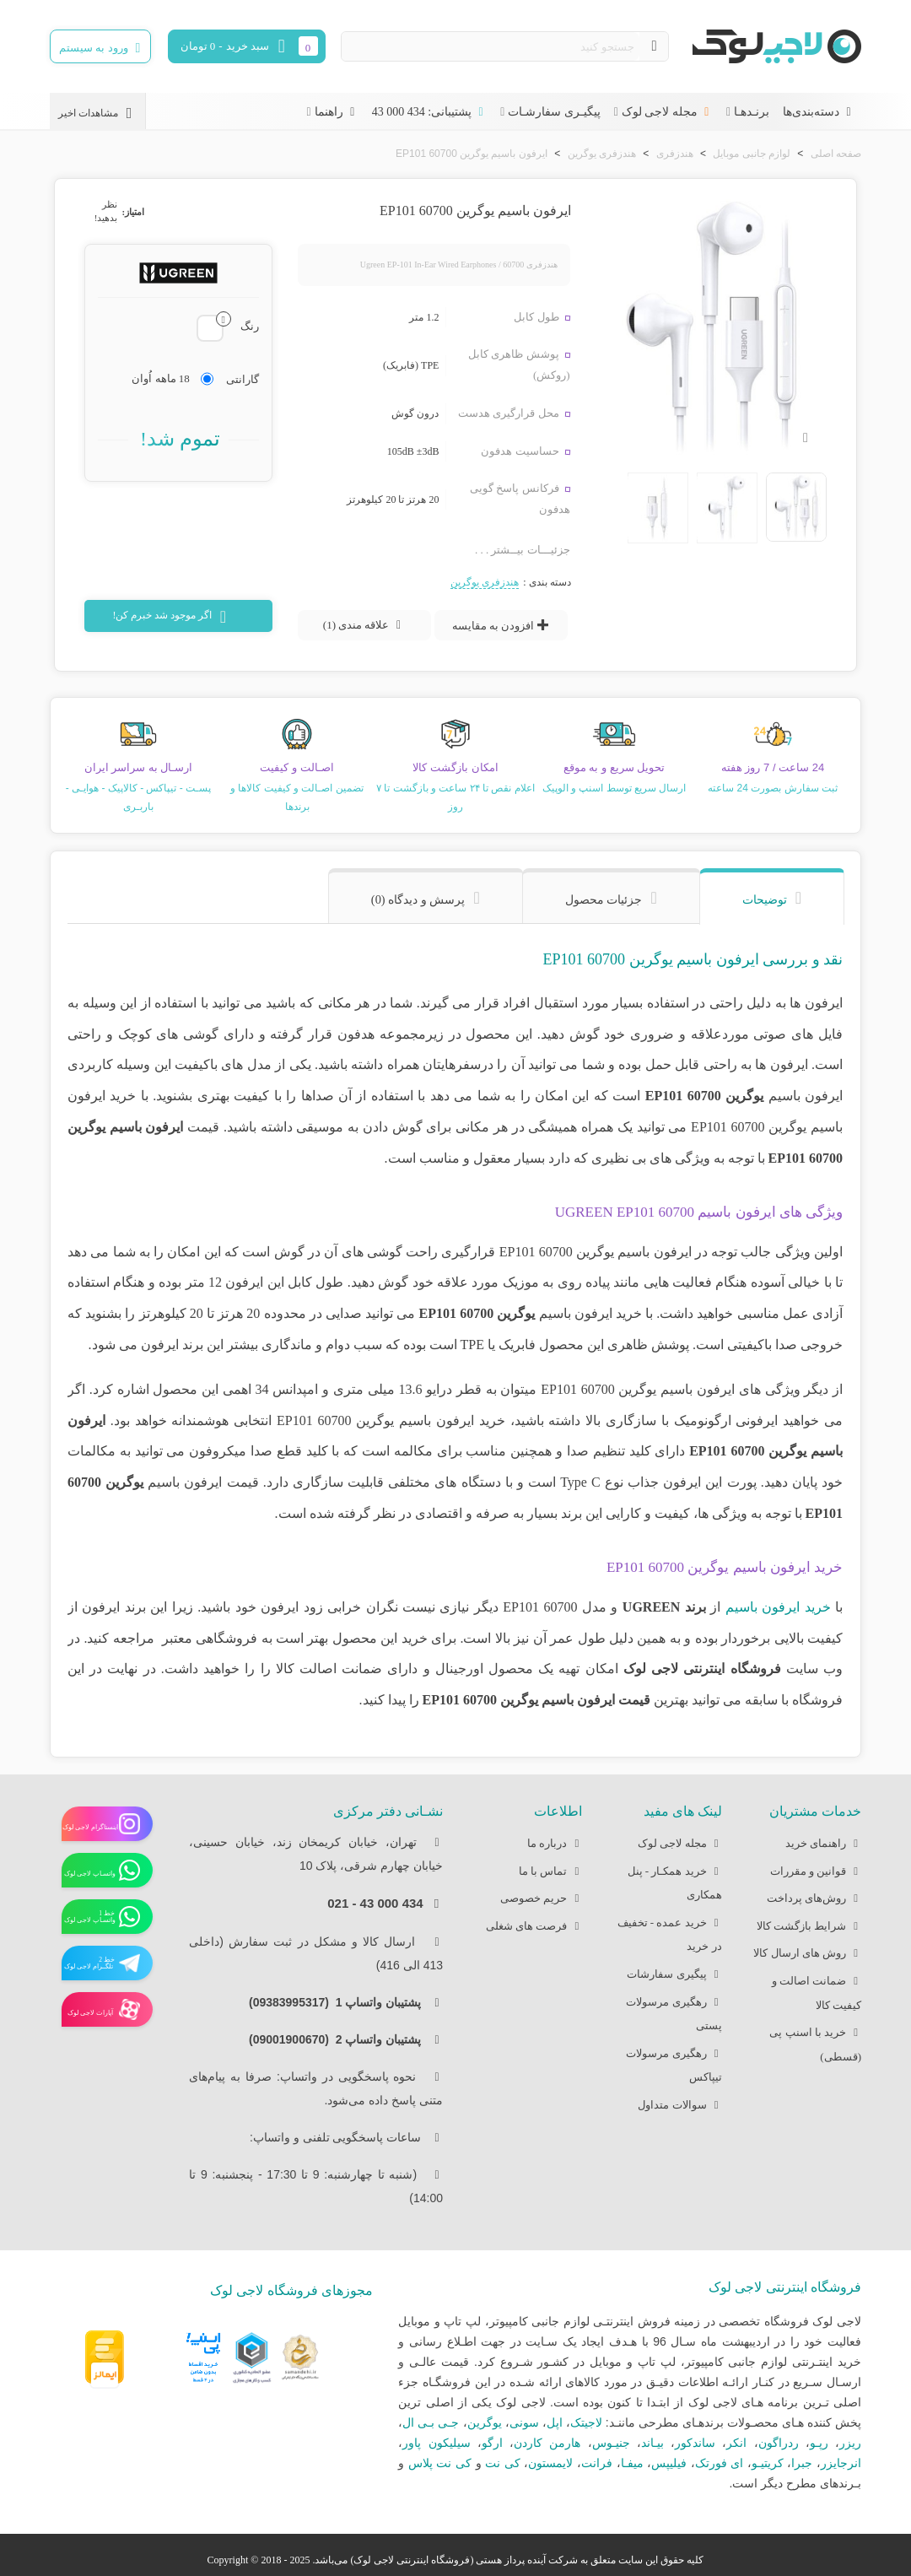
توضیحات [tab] (764, 899)
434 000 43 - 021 (375, 1903)
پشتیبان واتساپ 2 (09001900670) (340, 2039)
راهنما (336, 111)
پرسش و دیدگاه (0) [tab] (418, 899)
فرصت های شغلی (534, 1926)
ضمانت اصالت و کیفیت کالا (817, 1990)
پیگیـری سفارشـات (554, 111)
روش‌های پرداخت (814, 1899)
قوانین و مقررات (816, 1872)
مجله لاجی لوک (667, 111)
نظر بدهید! (106, 211)
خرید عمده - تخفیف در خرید (669, 1932)
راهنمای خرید (823, 1844)
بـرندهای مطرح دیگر (811, 2483)
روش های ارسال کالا (807, 1953)
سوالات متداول (679, 2105)
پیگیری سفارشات (674, 1975)
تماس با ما (551, 1872)
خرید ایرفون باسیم (778, 1607)
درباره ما (554, 1844)
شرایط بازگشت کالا (809, 1926)
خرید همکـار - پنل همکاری (675, 1881)
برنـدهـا (751, 111)
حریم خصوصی (541, 1899)
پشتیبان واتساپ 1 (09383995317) (340, 2002)
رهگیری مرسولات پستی (673, 2011)
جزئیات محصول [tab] (604, 899)
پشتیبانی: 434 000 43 (429, 111)
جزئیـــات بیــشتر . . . (522, 549)
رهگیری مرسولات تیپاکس (673, 2063)
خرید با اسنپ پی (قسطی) (815, 2042)
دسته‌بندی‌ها (818, 111)
